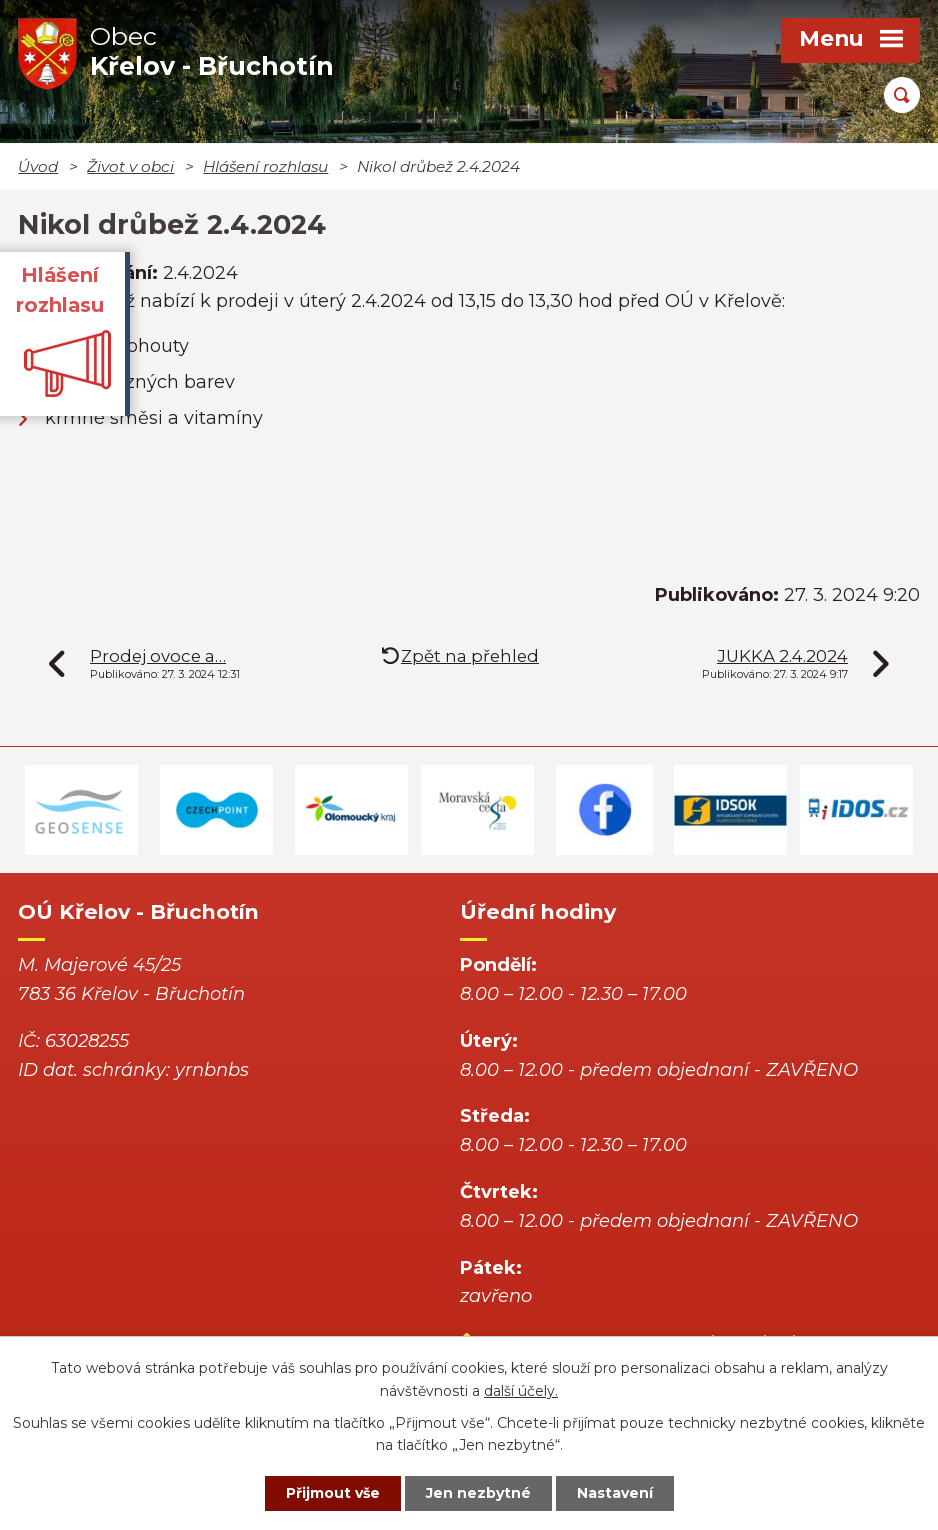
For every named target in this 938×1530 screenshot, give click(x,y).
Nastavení (615, 1493)
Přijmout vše (333, 1493)
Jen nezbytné (478, 1493)
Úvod (38, 166)
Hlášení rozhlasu (265, 166)
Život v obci (130, 166)
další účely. (521, 1391)
